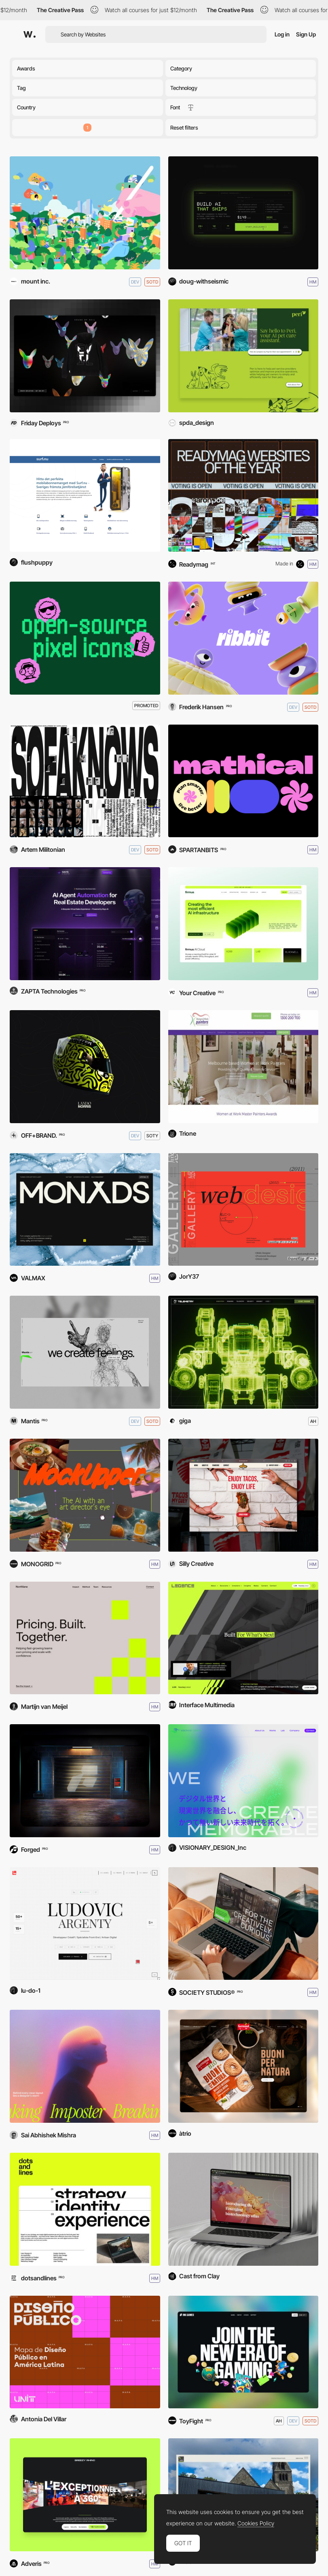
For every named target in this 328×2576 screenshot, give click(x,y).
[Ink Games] (243, 2352)
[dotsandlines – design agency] (85, 2209)
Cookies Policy (255, 2523)
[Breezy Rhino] (85, 2494)
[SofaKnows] (85, 781)
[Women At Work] (243, 1066)
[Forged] (85, 1780)
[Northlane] (85, 1638)
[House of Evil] (85, 355)
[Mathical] (243, 781)
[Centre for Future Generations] (243, 2209)
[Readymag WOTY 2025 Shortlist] (243, 495)
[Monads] (85, 1209)
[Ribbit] (243, 638)
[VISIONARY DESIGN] (243, 1780)
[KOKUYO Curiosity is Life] (85, 212)
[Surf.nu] (85, 495)
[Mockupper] (85, 1495)
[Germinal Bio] (243, 2066)
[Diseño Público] (85, 2352)
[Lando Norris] (85, 1066)
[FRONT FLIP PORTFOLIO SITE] (243, 1209)
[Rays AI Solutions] (85, 923)
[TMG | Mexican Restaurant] (243, 1495)
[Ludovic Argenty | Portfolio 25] (85, 1923)
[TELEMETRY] (243, 1352)
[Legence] (243, 1638)
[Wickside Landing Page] (243, 1923)
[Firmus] (243, 923)
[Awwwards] (29, 34)
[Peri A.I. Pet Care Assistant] (243, 355)
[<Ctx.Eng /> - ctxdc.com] (243, 212)
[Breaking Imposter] (85, 2066)
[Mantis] (85, 1352)
